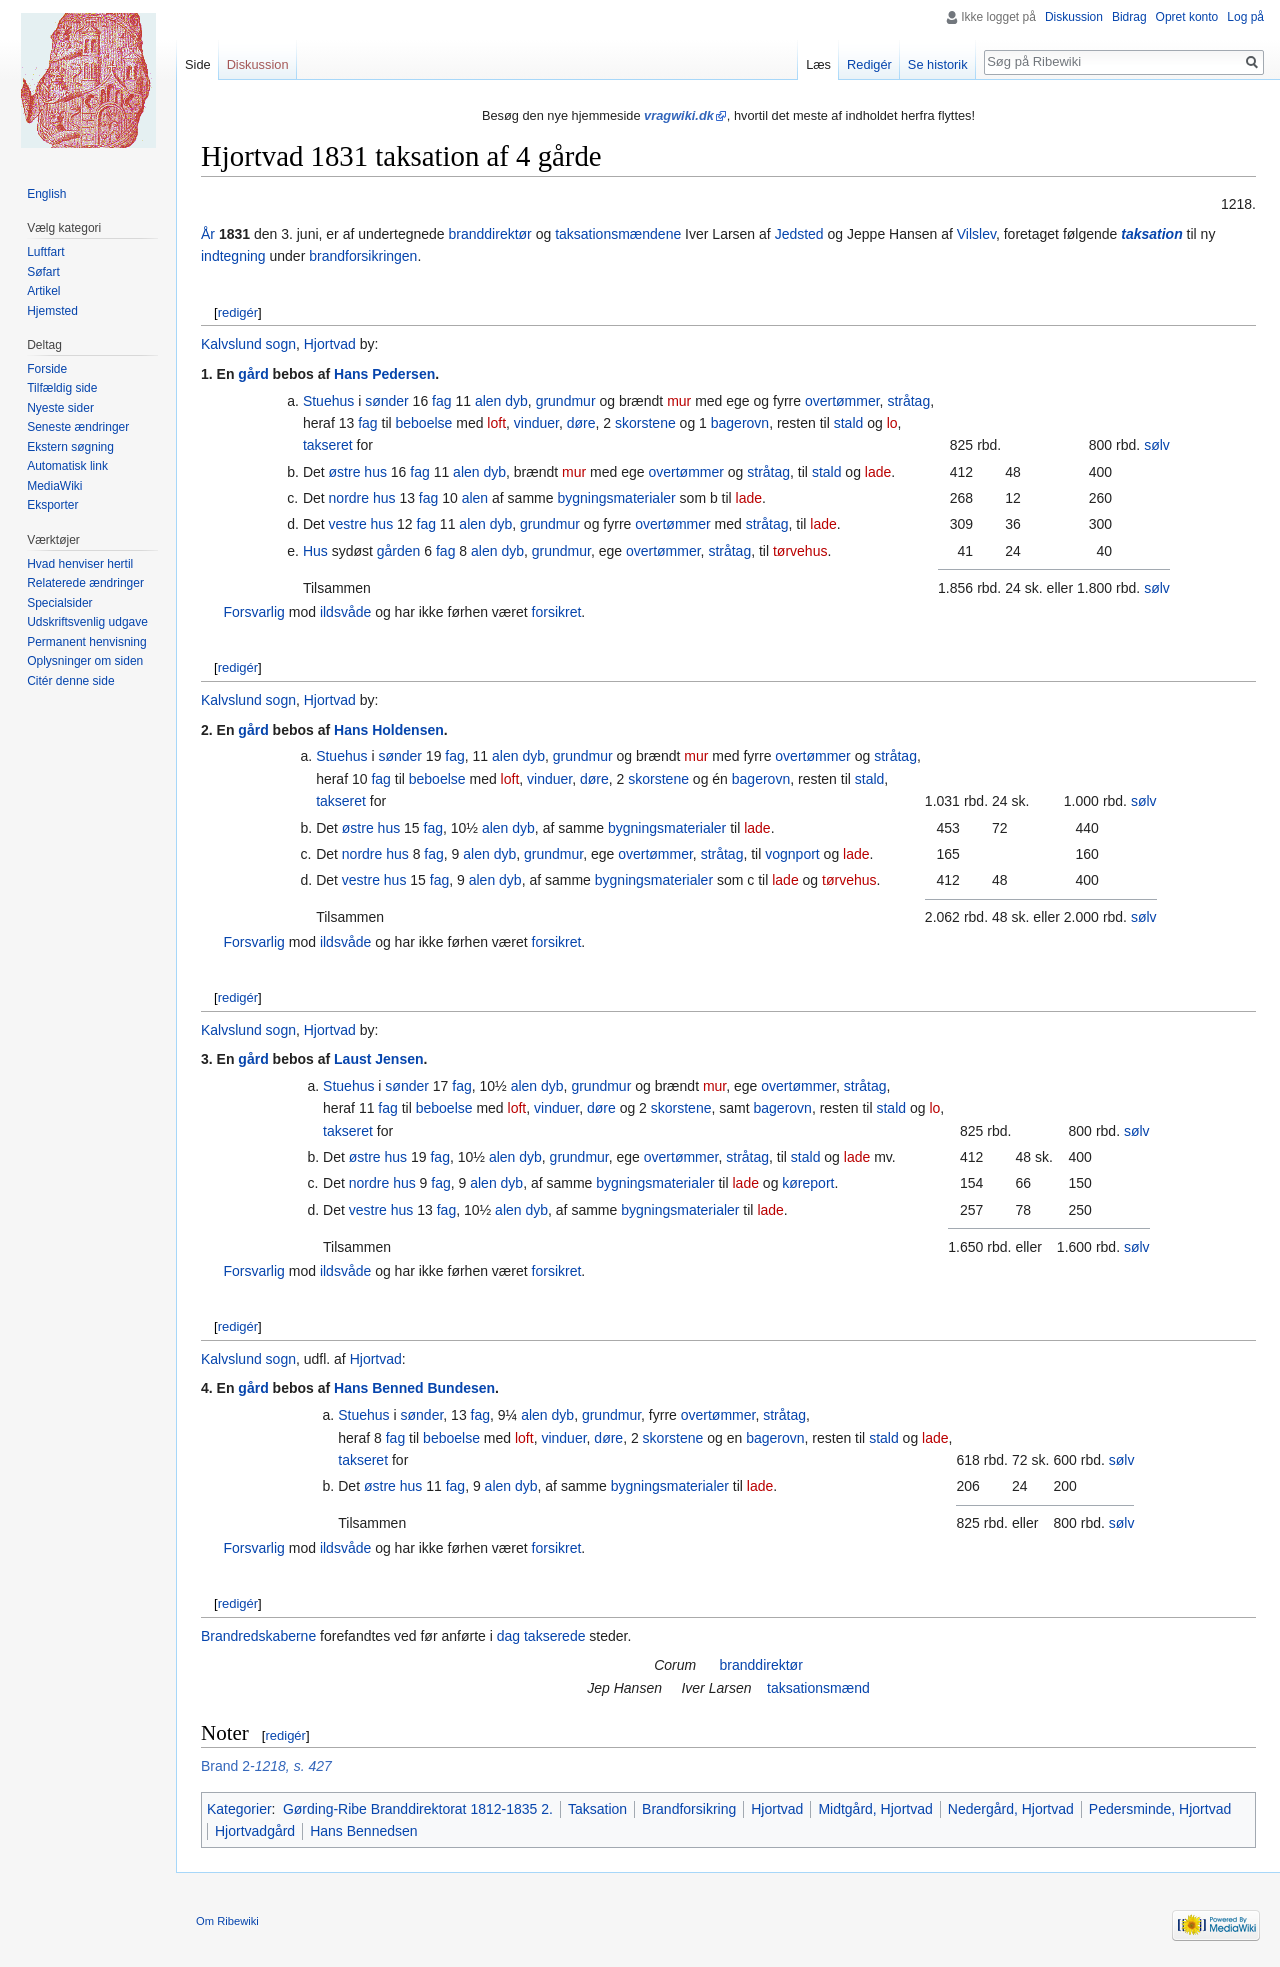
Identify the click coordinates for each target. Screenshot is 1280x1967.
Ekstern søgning (70, 447)
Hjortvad (330, 344)
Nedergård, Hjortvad (1011, 1809)
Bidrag (1129, 17)
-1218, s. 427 (291, 1766)
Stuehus (328, 401)
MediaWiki (54, 486)
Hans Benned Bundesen (414, 1388)
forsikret (557, 612)
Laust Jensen (378, 1059)
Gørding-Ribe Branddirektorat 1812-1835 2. (418, 1809)
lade (878, 472)
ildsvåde (345, 612)
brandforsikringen (363, 256)
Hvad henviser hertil (80, 564)
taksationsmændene (618, 234)
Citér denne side (70, 681)
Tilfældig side (62, 388)
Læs (818, 64)
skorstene (645, 423)
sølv (1157, 445)
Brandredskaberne (258, 1636)
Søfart (43, 272)
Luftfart (45, 252)
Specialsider (59, 603)
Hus (315, 551)
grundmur (566, 401)
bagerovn (740, 423)
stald (849, 423)
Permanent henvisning (86, 642)
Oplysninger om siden (85, 661)
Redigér (869, 64)
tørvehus (800, 551)
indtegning (233, 256)
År (208, 234)
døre (581, 423)
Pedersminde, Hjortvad (1160, 1809)
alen (488, 401)
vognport (792, 854)
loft (496, 423)
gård (253, 374)
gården (399, 551)
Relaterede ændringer (85, 583)
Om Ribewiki (227, 1921)
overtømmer (842, 401)
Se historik (938, 64)
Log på (1245, 17)
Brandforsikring (689, 1809)
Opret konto (1187, 17)
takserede (554, 1636)
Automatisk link (67, 466)
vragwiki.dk (679, 115)
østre (345, 472)
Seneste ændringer (78, 427)
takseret (328, 445)
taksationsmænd (818, 1688)
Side (198, 64)
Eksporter (52, 505)
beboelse (424, 423)
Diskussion (1074, 17)
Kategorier (239, 1809)
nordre (349, 498)
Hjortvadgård (255, 1831)
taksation (1151, 234)
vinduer (536, 423)
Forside (47, 369)
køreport (808, 1183)
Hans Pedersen (384, 374)
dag (508, 1636)
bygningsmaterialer (616, 498)
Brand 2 (225, 1766)
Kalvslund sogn (248, 344)
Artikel (43, 291)
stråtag (908, 401)
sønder (387, 401)
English (46, 194)
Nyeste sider (60, 408)
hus (375, 472)
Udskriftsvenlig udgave (87, 622)
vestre (348, 524)
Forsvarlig (253, 612)
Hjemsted (52, 311)
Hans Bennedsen (363, 1831)
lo (892, 423)
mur (679, 401)
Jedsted (799, 234)
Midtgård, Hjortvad (875, 1809)
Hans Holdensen (389, 730)
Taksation (597, 1809)
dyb (516, 401)
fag (441, 401)
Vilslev (976, 234)
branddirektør (490, 234)
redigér (238, 312)
